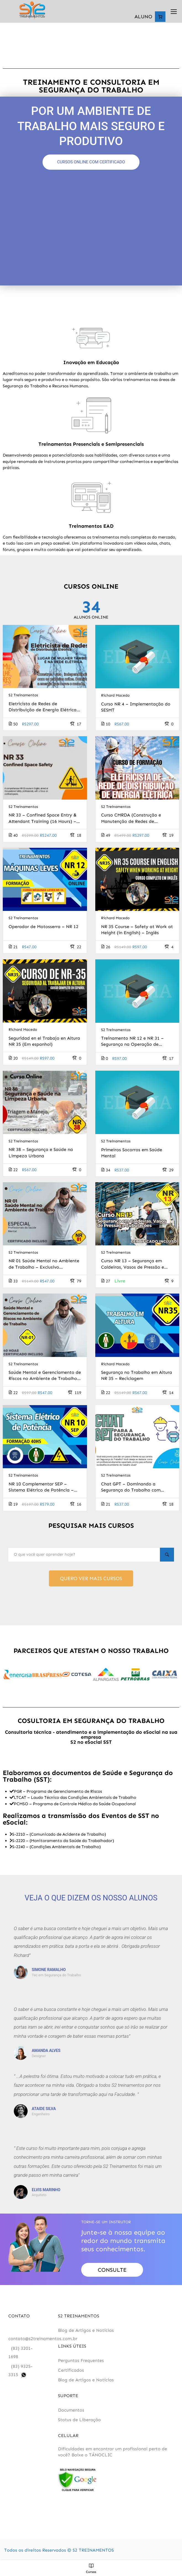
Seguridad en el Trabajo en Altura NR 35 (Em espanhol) (44, 1042)
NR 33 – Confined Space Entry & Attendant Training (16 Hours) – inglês (43, 820)
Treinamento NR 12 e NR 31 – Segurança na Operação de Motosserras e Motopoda (132, 1043)
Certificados (71, 2374)
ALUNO (143, 17)
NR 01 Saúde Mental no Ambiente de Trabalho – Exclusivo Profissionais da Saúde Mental (44, 1266)
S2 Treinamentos (23, 696)
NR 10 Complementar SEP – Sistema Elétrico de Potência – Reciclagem (41, 1489)
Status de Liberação (79, 2423)
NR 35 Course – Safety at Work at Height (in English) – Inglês (137, 931)
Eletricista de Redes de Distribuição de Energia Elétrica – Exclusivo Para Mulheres (45, 708)
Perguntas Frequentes (81, 2364)
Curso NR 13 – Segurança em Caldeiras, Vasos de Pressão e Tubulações (132, 1266)
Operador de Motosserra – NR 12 (43, 928)
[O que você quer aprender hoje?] (82, 1557)
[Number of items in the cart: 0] (160, 17)
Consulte (112, 2273)
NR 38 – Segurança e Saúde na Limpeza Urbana (41, 1154)
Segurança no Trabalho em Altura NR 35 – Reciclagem (136, 1377)
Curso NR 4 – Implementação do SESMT (135, 708)
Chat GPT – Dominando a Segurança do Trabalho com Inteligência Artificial (130, 1489)
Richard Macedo (115, 696)
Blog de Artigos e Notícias (86, 2334)
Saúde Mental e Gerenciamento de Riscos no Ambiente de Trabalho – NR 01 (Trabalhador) (45, 1377)
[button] (9, 1678)
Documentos (71, 2414)
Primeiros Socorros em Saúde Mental (131, 1154)
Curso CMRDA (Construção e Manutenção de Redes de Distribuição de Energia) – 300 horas (133, 820)
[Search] (165, 1557)
